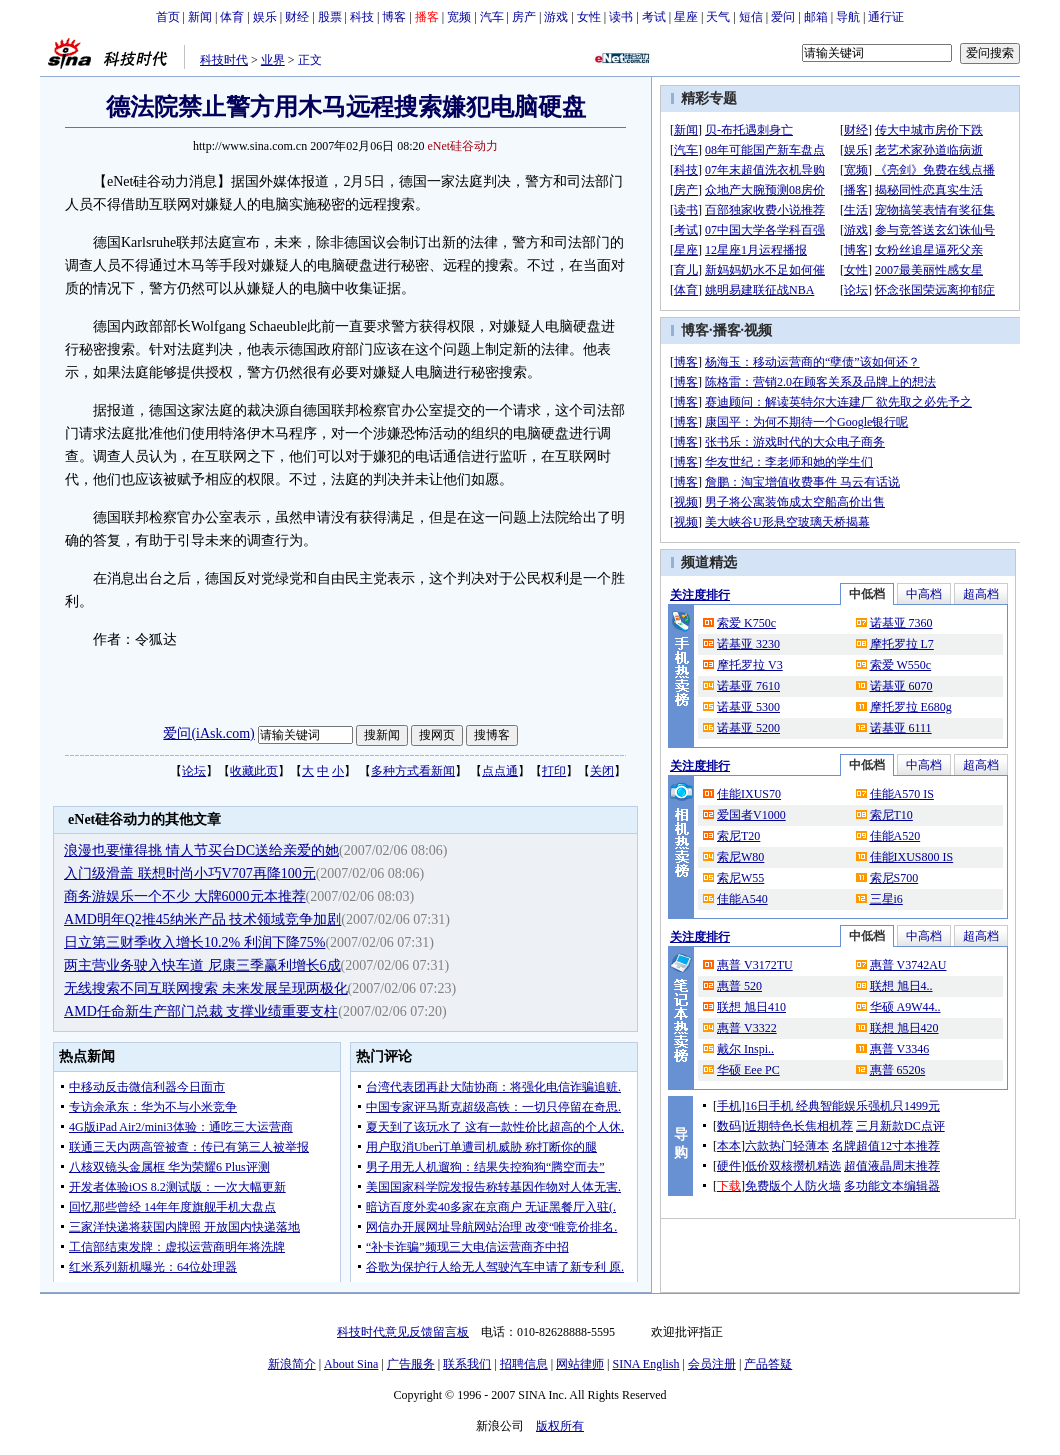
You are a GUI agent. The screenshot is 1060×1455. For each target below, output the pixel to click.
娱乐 (265, 17)
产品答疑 (768, 1364)
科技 (362, 17)
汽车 (492, 17)
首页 (168, 17)
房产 (524, 17)
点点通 (500, 771)
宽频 (459, 17)
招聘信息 (524, 1364)
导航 (848, 17)
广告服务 (411, 1364)
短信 (751, 17)
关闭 (602, 771)
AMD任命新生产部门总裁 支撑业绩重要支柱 (201, 1011)
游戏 (556, 17)
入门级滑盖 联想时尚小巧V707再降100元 (190, 873)
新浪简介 (292, 1364)
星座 (686, 17)
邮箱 (816, 17)
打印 (554, 771)
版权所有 (560, 1426)
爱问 (783, 17)
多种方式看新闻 (413, 771)
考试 (654, 17)
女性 (589, 17)
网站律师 (580, 1364)
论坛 (194, 771)
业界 (273, 60)
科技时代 (224, 60)
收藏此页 (254, 771)
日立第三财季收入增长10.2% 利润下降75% (194, 942)
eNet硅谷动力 (463, 146)
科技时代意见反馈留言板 (403, 1332)
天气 (718, 17)
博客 (394, 17)
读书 (621, 17)
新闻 (200, 17)
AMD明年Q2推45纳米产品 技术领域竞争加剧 (202, 919)
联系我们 (467, 1364)
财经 (297, 17)
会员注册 (712, 1364)
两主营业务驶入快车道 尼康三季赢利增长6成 (202, 965)
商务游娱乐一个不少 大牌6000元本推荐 (185, 896)
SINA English (645, 1364)
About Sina (351, 1364)
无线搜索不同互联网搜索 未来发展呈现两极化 (206, 988)
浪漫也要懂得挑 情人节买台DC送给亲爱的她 (201, 850)
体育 (232, 17)
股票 (330, 17)
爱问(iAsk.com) (208, 733)
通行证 (886, 17)
